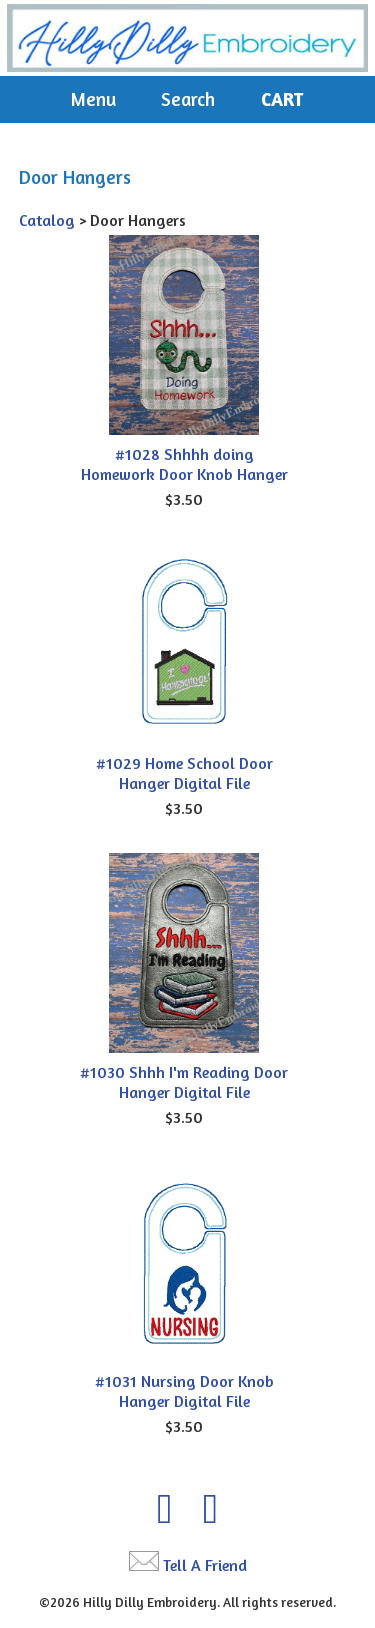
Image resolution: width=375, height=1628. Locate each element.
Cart (282, 99)
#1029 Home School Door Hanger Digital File (184, 773)
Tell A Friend (205, 1565)
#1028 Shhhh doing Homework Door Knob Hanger (184, 464)
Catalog (47, 220)
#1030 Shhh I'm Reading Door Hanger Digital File (184, 1082)
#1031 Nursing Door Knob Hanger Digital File (184, 1391)
